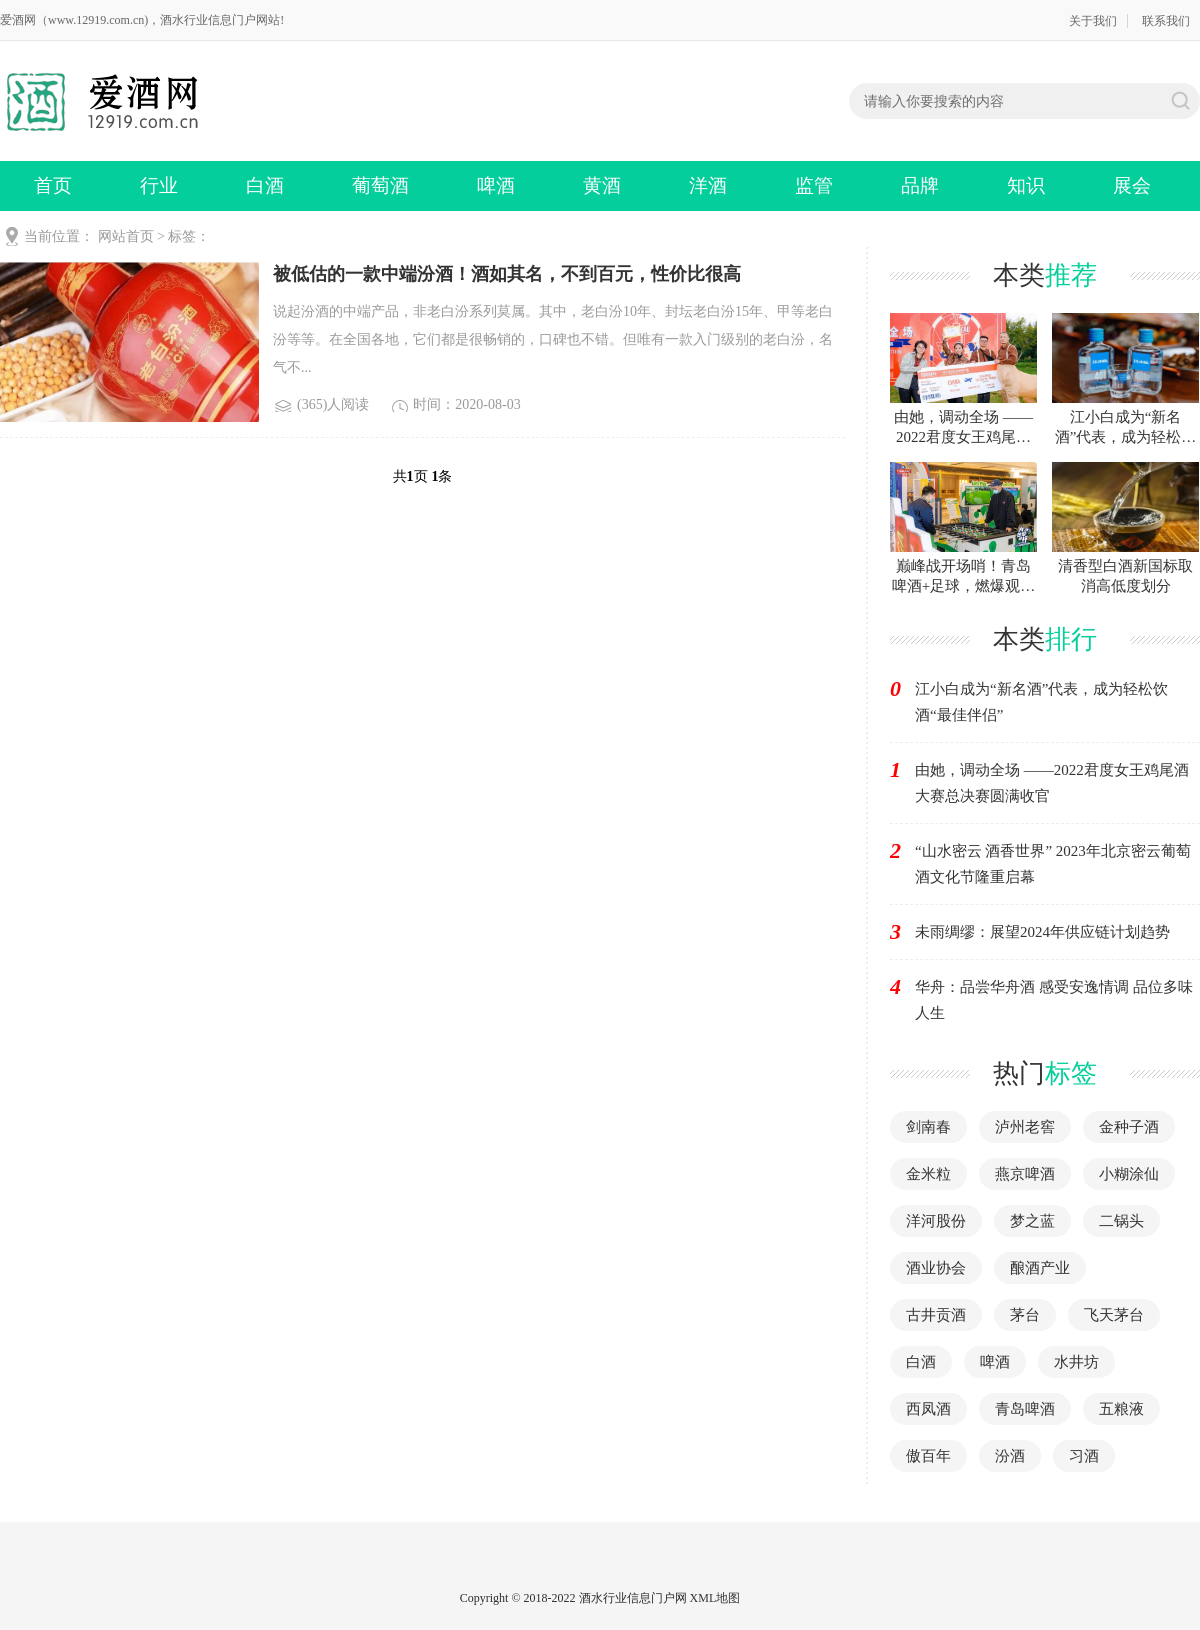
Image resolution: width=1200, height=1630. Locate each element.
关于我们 (1093, 21)
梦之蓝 (1032, 1221)
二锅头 (1121, 1221)
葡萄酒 (380, 185)
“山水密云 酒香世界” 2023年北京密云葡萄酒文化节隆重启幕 (1053, 864)
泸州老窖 (1025, 1127)
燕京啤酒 (1025, 1174)
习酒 (1084, 1456)
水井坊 (1076, 1362)
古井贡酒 (936, 1315)
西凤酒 (928, 1409)
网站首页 (126, 236)
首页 (53, 185)
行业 (159, 185)
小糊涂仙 (1129, 1174)
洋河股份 (936, 1221)
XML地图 (715, 1598)
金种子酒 (1129, 1127)
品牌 (920, 185)
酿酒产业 (1040, 1268)
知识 (1026, 185)
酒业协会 (936, 1268)
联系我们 (1166, 21)
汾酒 (1010, 1456)
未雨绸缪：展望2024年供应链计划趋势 (1042, 932)
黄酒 (602, 185)
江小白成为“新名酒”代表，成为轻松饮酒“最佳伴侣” (1041, 702)
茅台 (1025, 1315)
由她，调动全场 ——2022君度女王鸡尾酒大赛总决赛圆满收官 (1052, 783)
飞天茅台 (1114, 1315)
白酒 (265, 185)
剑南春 (928, 1127)
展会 (1132, 185)
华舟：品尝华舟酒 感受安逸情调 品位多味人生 (1054, 1000)
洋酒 (708, 185)
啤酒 (496, 185)
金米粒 (928, 1174)
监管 (814, 185)
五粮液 (1121, 1409)
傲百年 (928, 1456)
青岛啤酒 (1025, 1409)
